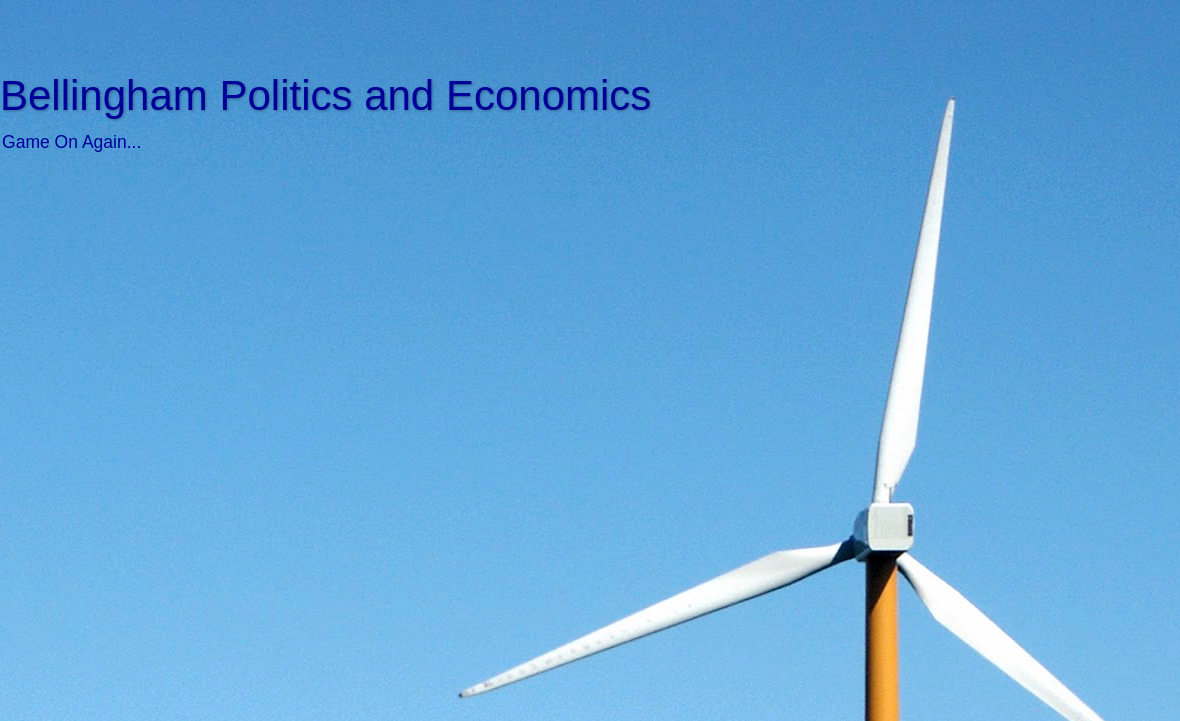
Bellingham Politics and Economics (325, 95)
